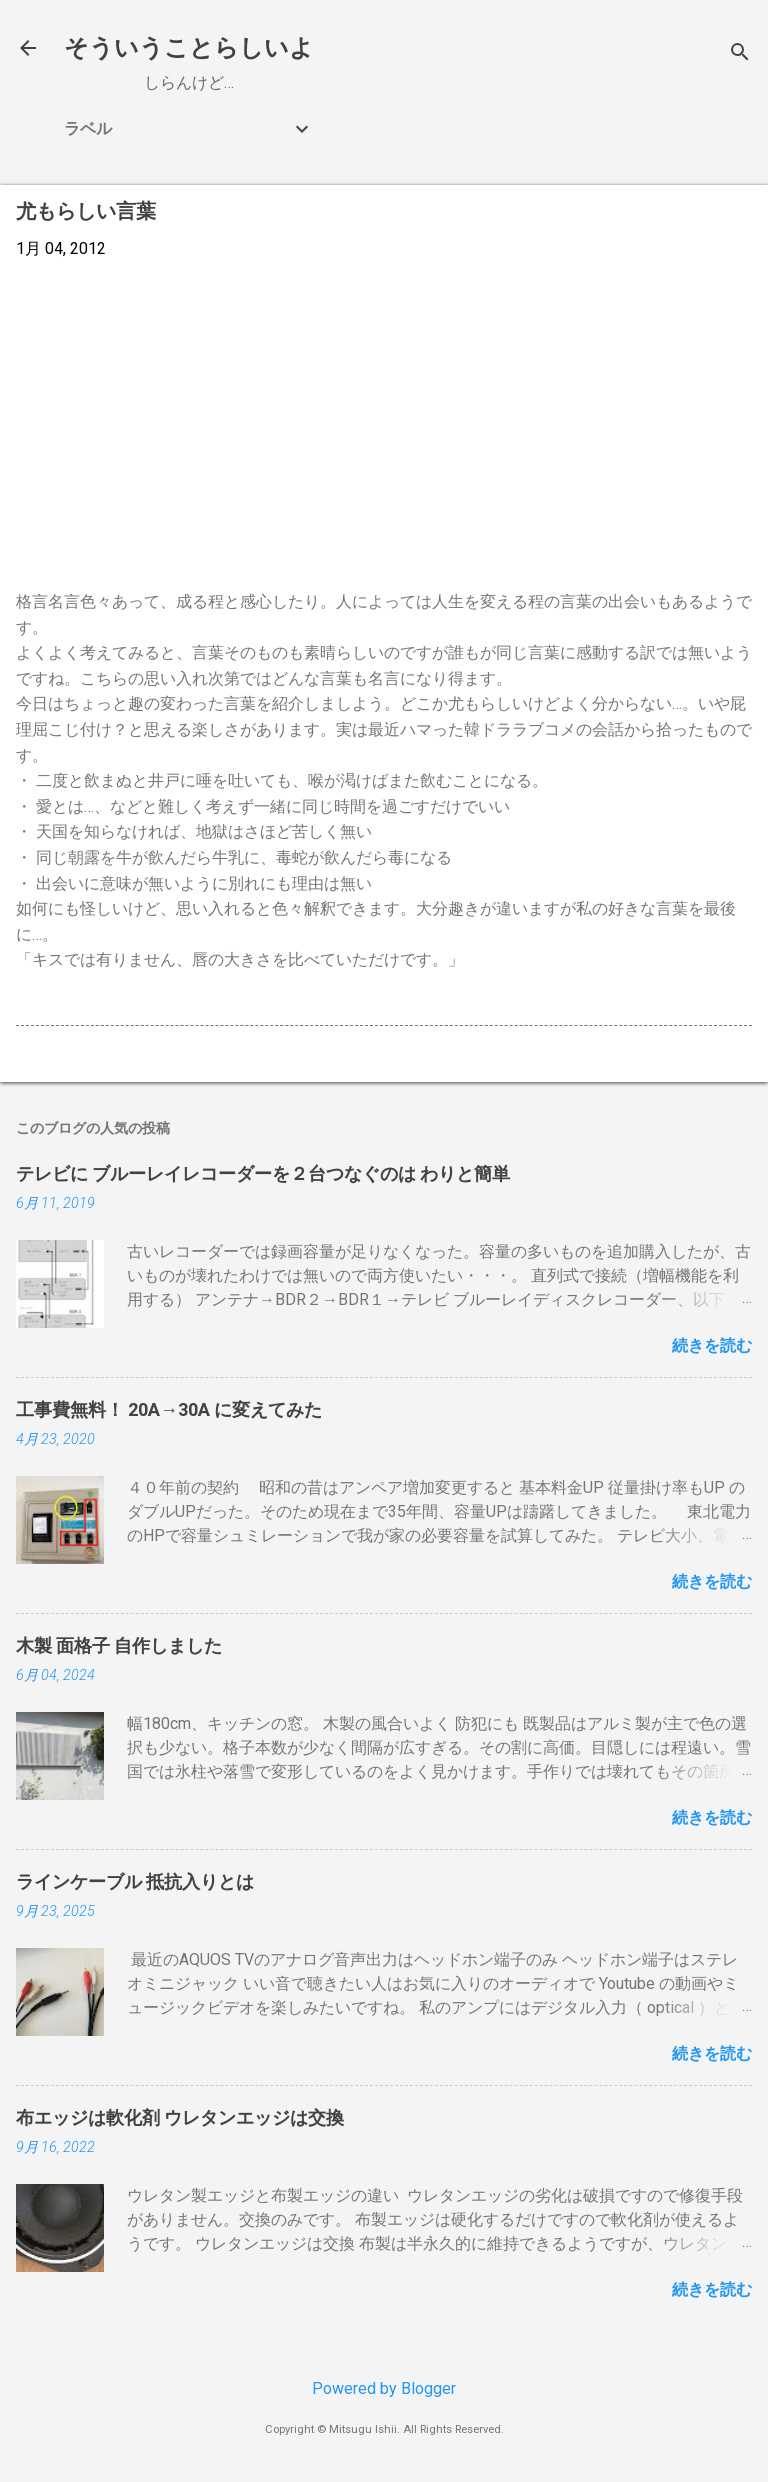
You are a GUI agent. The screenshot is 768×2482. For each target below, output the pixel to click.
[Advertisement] (384, 425)
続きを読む (712, 1345)
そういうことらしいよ (189, 48)
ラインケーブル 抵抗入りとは (135, 1881)
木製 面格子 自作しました (119, 1645)
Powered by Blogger (384, 2388)
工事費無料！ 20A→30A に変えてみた (169, 1409)
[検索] (740, 54)
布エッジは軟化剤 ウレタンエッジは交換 (180, 2117)
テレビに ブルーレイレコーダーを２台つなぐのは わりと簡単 (263, 1173)
